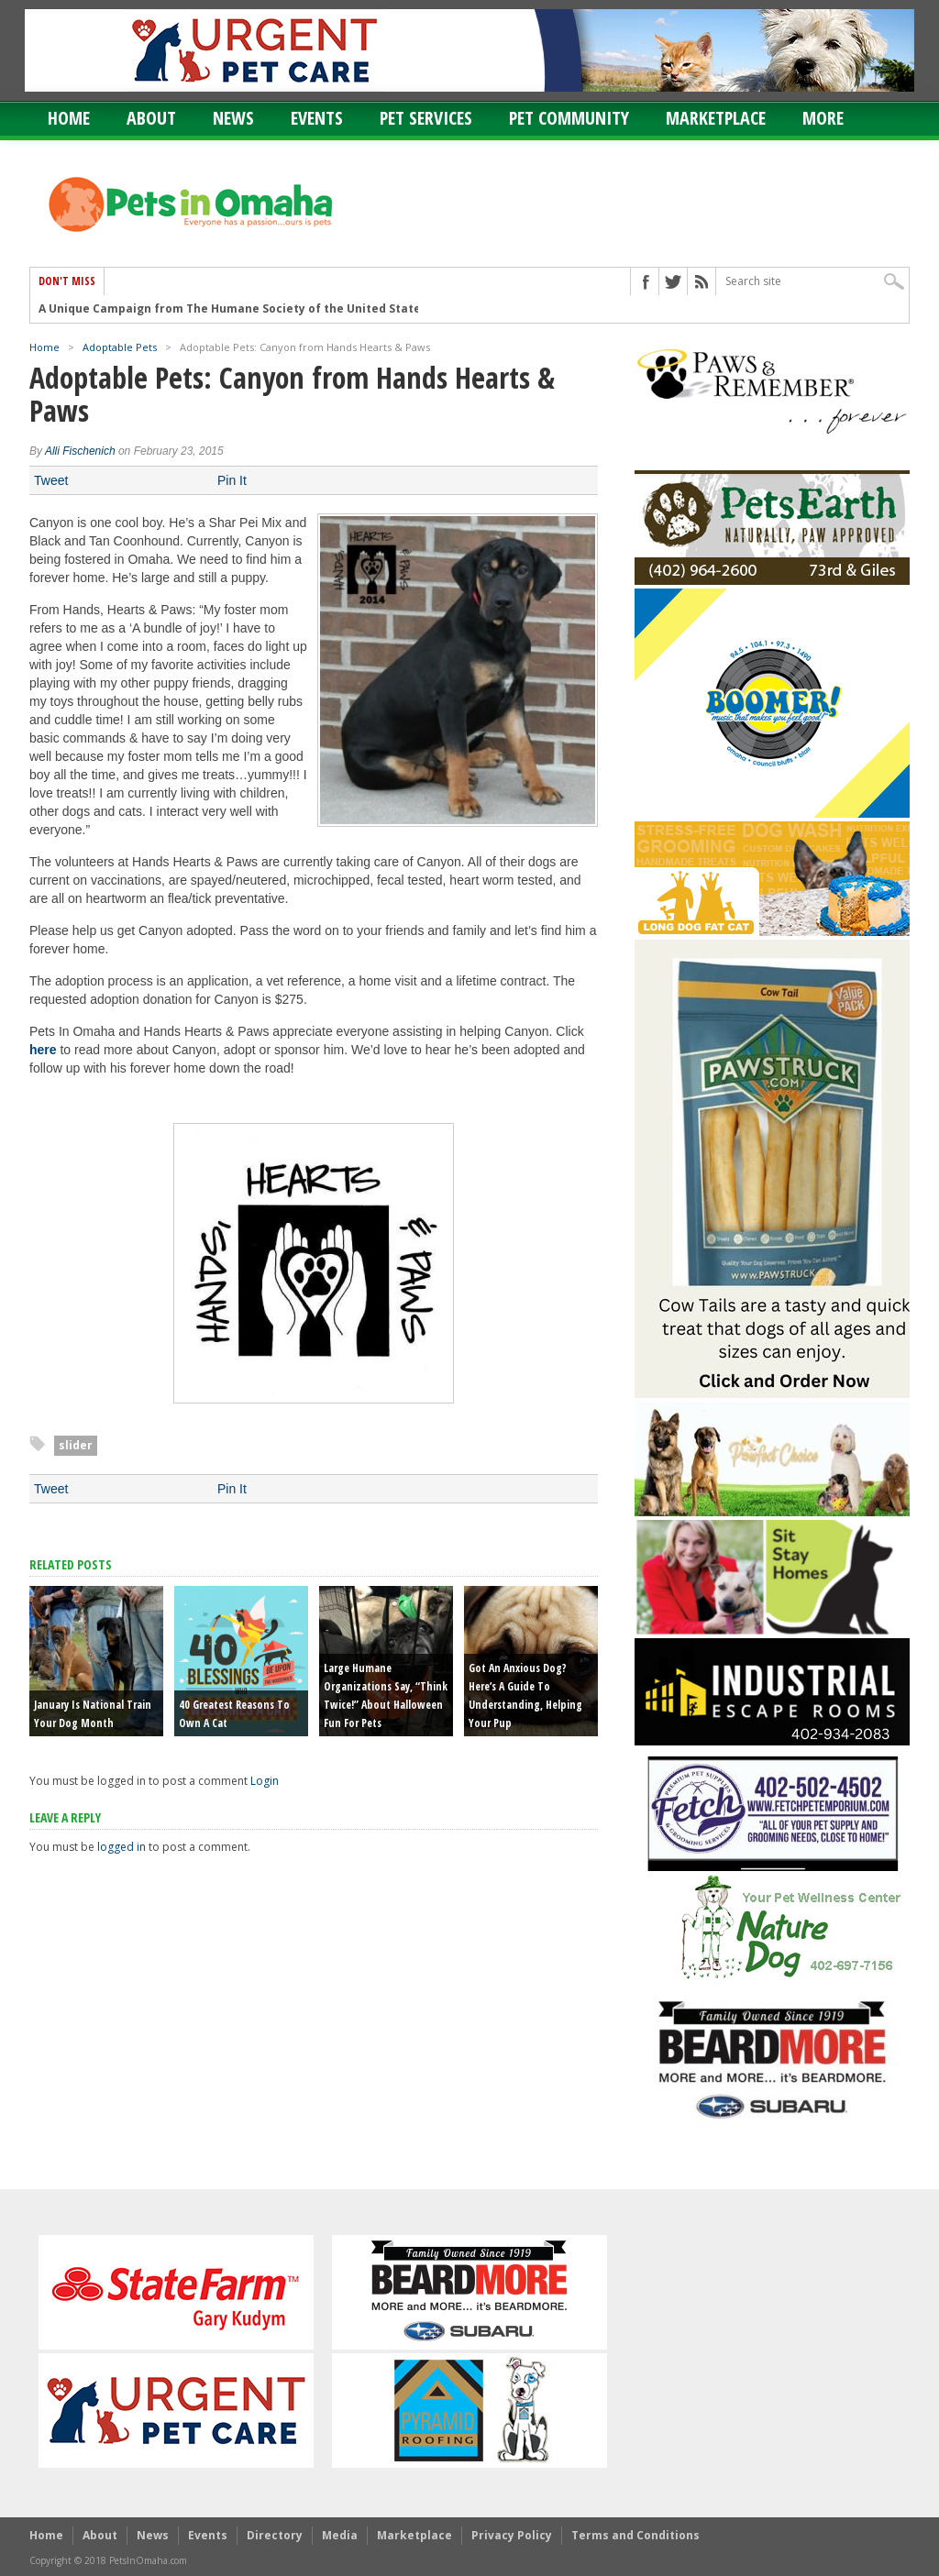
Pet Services (426, 117)
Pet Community (569, 117)
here (43, 1049)
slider (76, 1445)
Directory (275, 2535)
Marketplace (716, 117)
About (151, 117)
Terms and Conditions (635, 2535)
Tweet (51, 480)
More (823, 117)
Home (69, 117)
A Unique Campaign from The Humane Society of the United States (233, 308)
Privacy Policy (511, 2535)
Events (317, 117)
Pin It (232, 480)
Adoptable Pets (120, 347)
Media (340, 2535)
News (233, 117)
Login (264, 1781)
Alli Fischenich (80, 451)
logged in (121, 1847)
